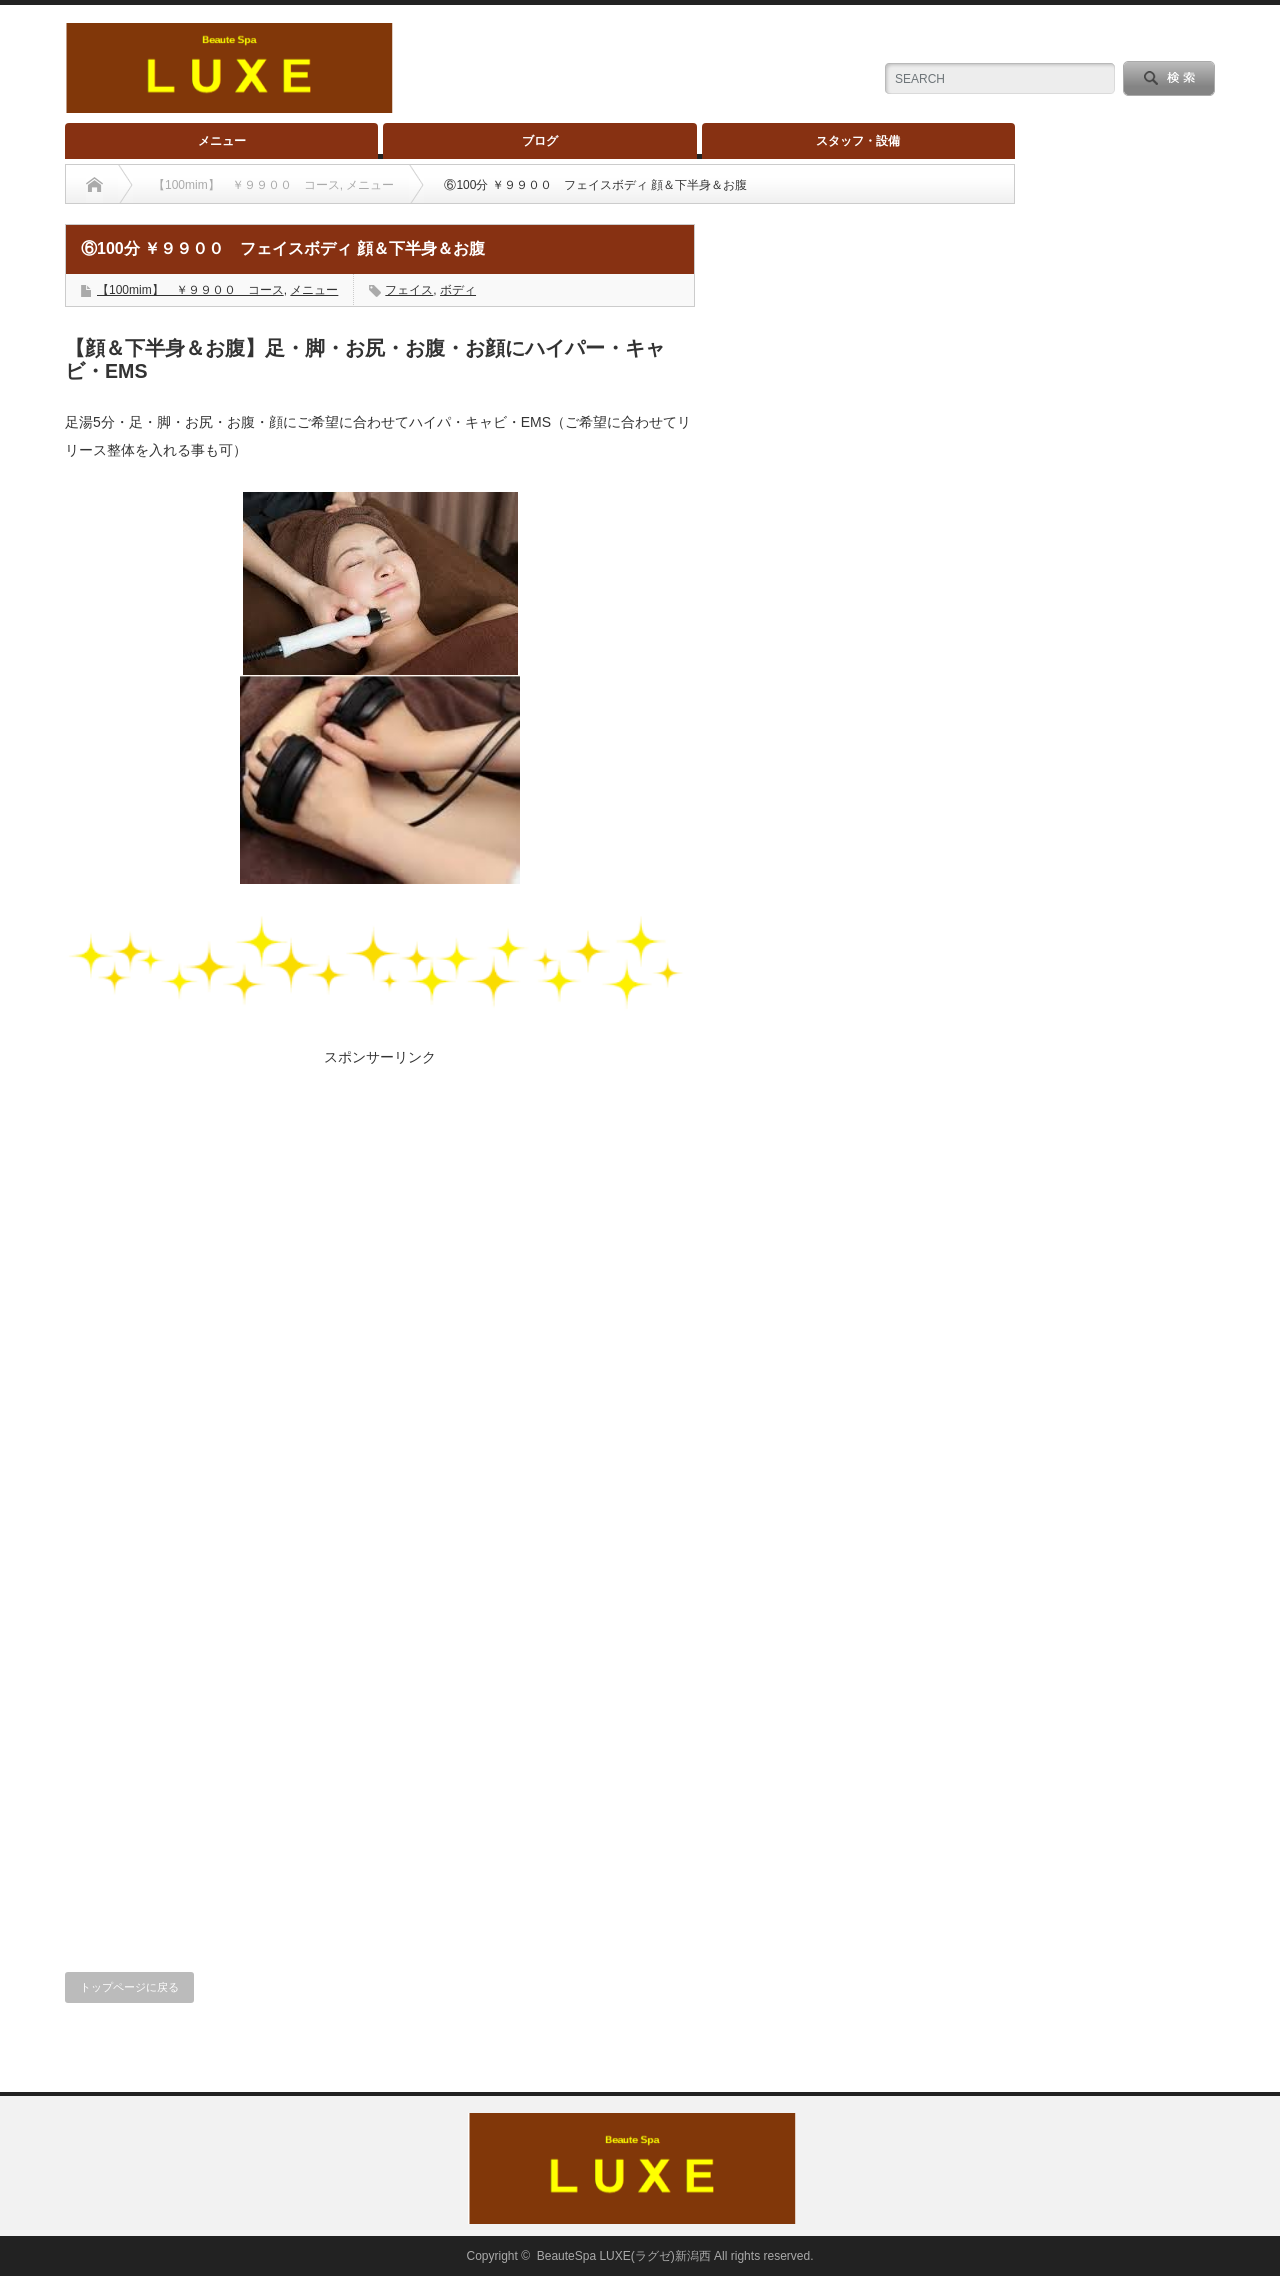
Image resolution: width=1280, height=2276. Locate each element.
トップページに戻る (129, 1987)
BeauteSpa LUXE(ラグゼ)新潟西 (624, 2256)
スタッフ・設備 (858, 141)
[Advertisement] (380, 1207)
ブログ (540, 141)
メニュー (222, 141)
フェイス (409, 290)
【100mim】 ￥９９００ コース (190, 290)
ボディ (458, 290)
